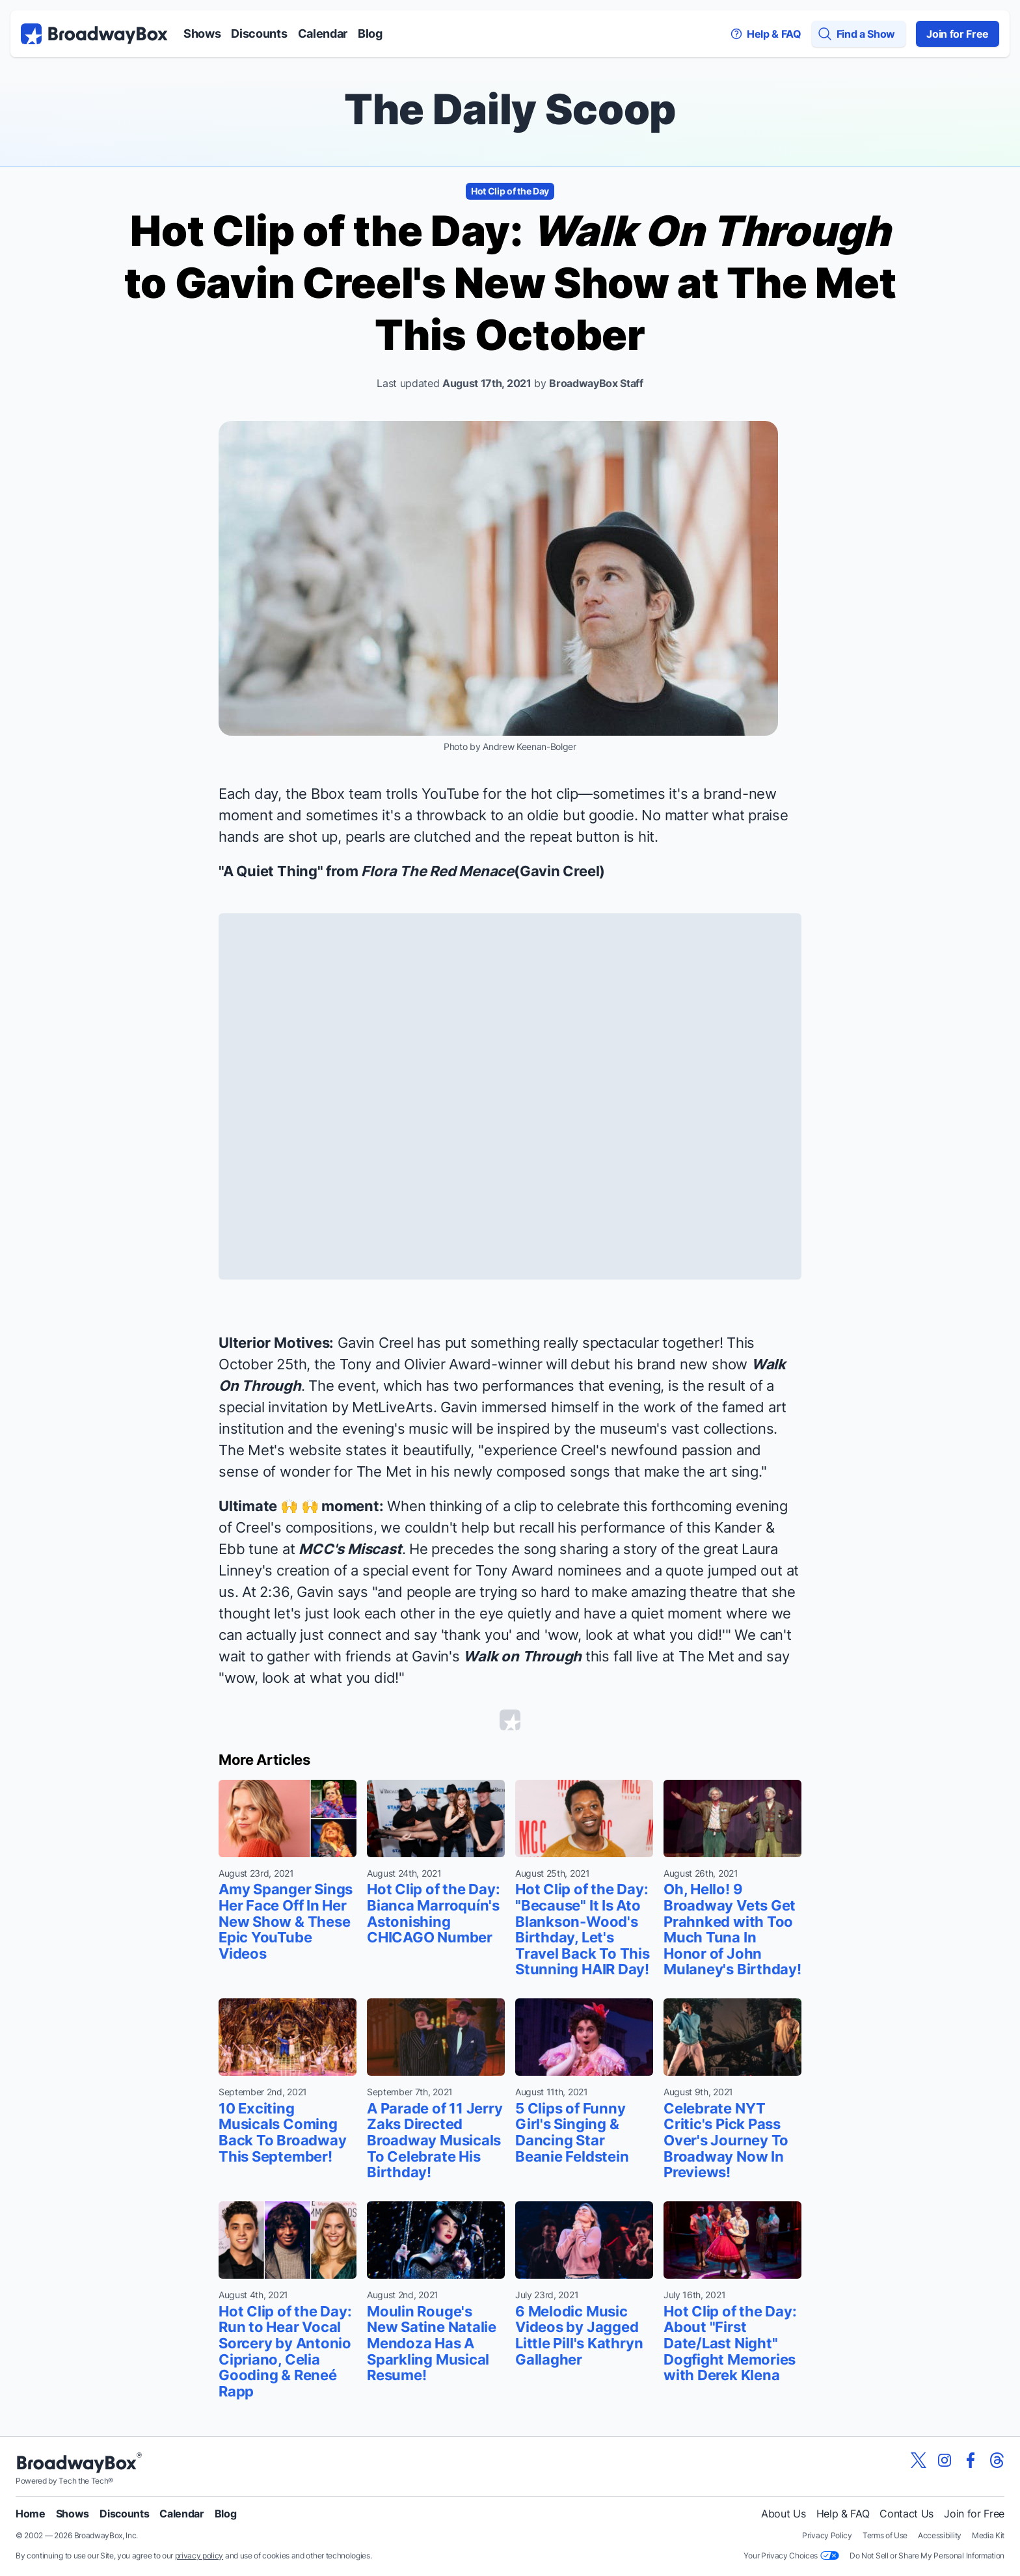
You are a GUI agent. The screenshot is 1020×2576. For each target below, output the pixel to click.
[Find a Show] (859, 34)
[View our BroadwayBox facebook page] (970, 2460)
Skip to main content (510, 0)
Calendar (322, 33)
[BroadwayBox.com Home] (94, 33)
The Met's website (280, 1450)
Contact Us (906, 2513)
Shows (202, 33)
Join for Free (957, 33)
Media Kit (988, 2535)
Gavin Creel (560, 871)
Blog (370, 33)
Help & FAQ (843, 2513)
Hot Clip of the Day (510, 190)
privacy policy (199, 2555)
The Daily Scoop (510, 109)
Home (31, 2513)
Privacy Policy (827, 2535)
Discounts (259, 33)
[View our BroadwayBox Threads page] (996, 2460)
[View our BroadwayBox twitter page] (918, 2460)
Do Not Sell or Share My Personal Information (927, 2555)
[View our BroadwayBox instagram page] (944, 2460)
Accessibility (939, 2535)
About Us (783, 2513)
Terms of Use (885, 2535)
